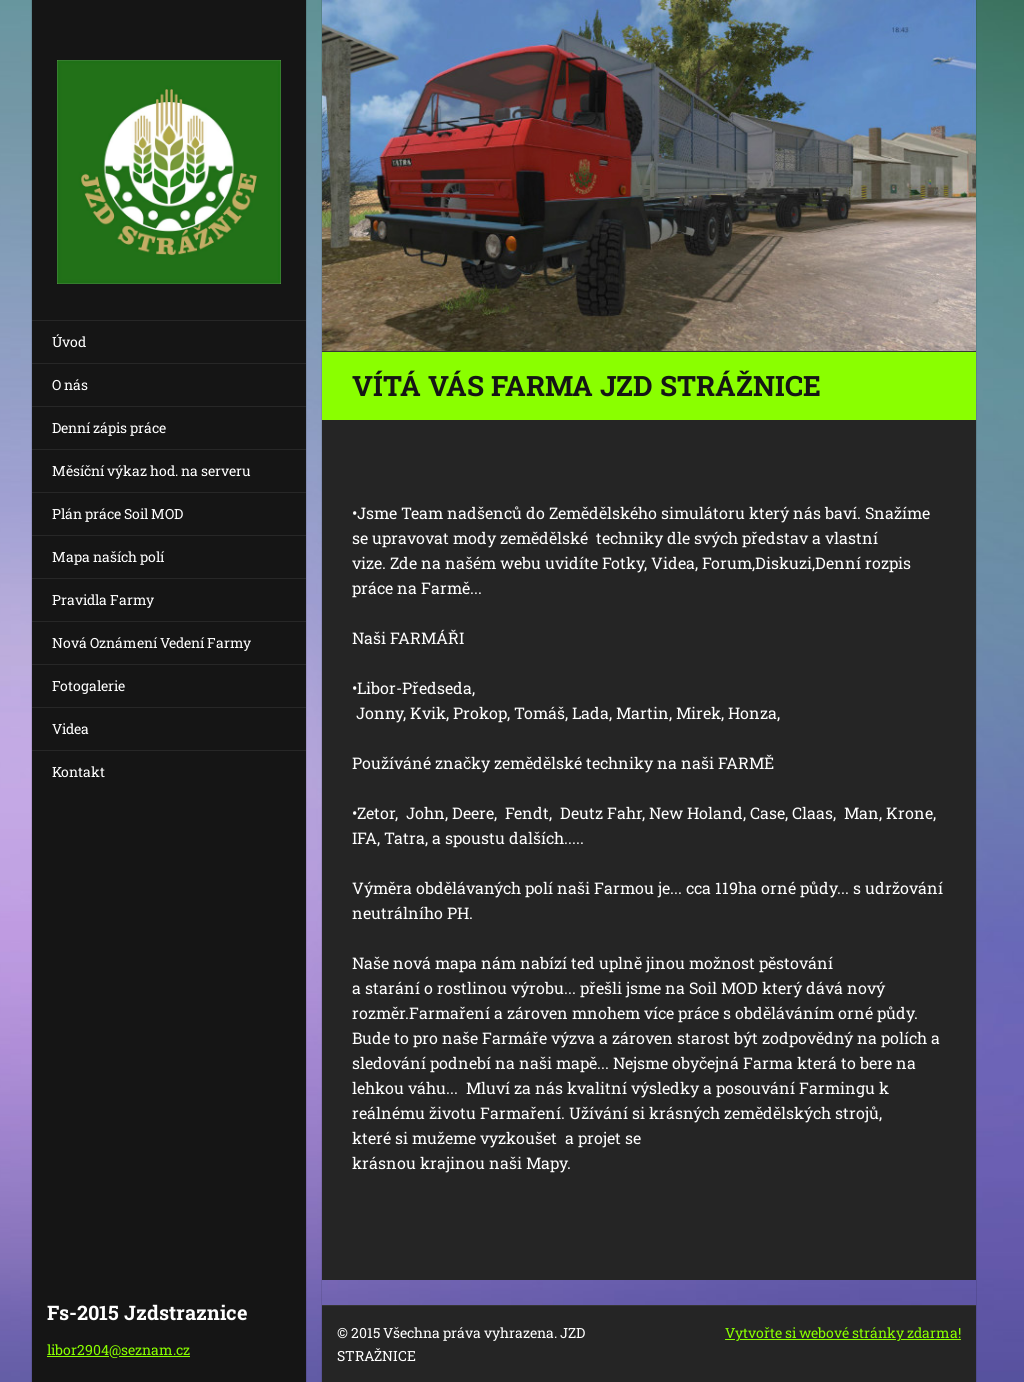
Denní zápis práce (109, 427)
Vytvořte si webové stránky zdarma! (843, 1332)
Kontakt (78, 771)
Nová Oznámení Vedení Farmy (151, 642)
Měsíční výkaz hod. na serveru (151, 470)
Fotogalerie (88, 685)
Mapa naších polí (108, 556)
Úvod (69, 341)
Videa (70, 728)
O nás (70, 384)
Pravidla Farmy (103, 599)
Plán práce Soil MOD (117, 513)
